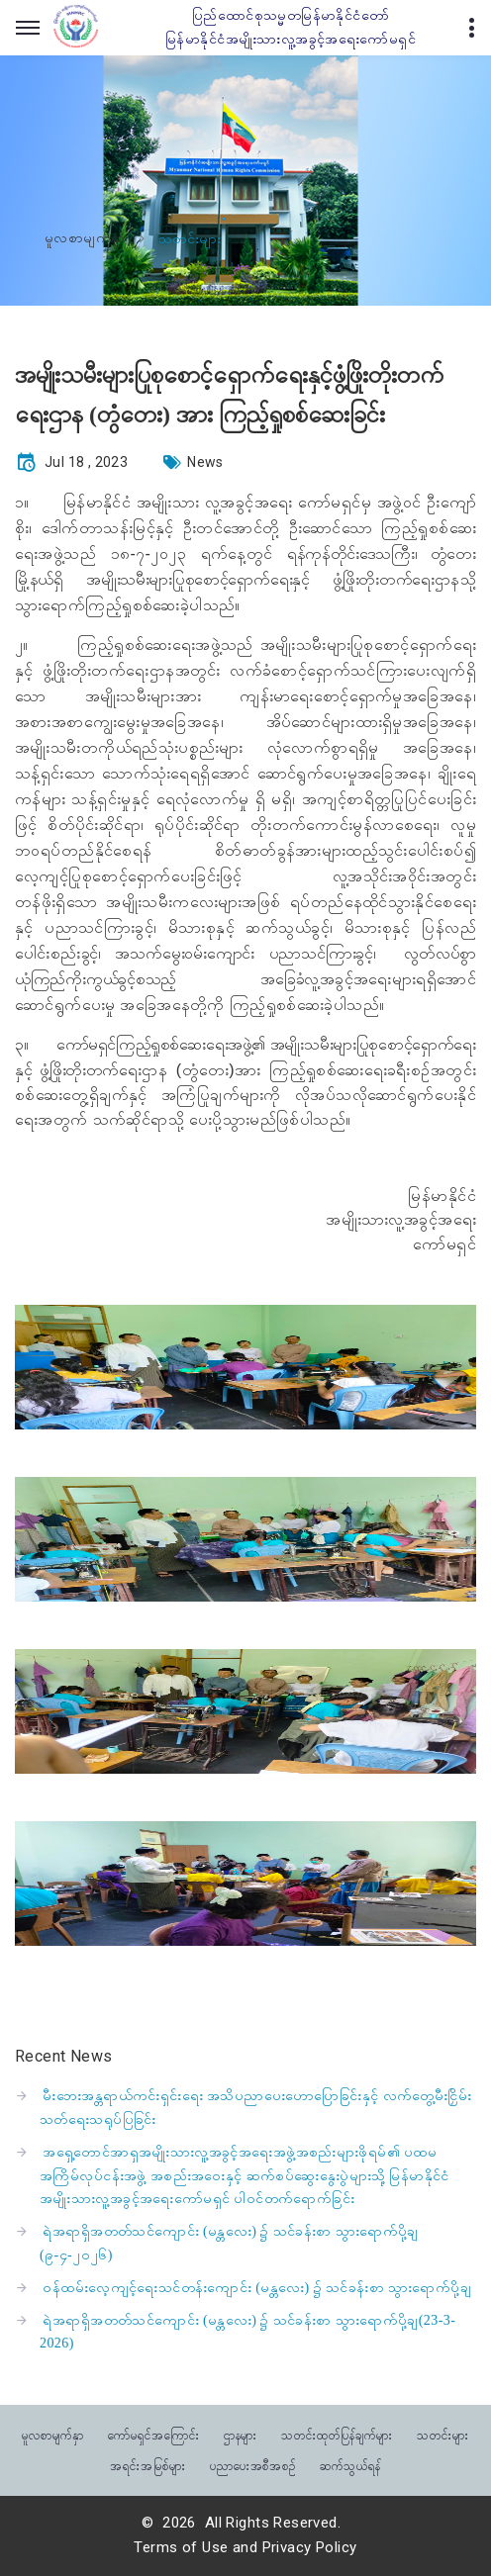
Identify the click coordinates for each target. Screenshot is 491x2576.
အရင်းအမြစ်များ (148, 2464)
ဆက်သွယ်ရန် (350, 2464)
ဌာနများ (241, 2434)
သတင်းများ (443, 2434)
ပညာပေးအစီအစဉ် (253, 2464)
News (205, 462)
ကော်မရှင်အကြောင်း (154, 2434)
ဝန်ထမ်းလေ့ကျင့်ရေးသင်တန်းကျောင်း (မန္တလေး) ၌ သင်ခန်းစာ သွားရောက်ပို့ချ (257, 2287)
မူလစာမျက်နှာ (85, 238)
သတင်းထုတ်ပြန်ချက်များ (337, 2434)
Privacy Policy (309, 2547)
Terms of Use (181, 2547)
